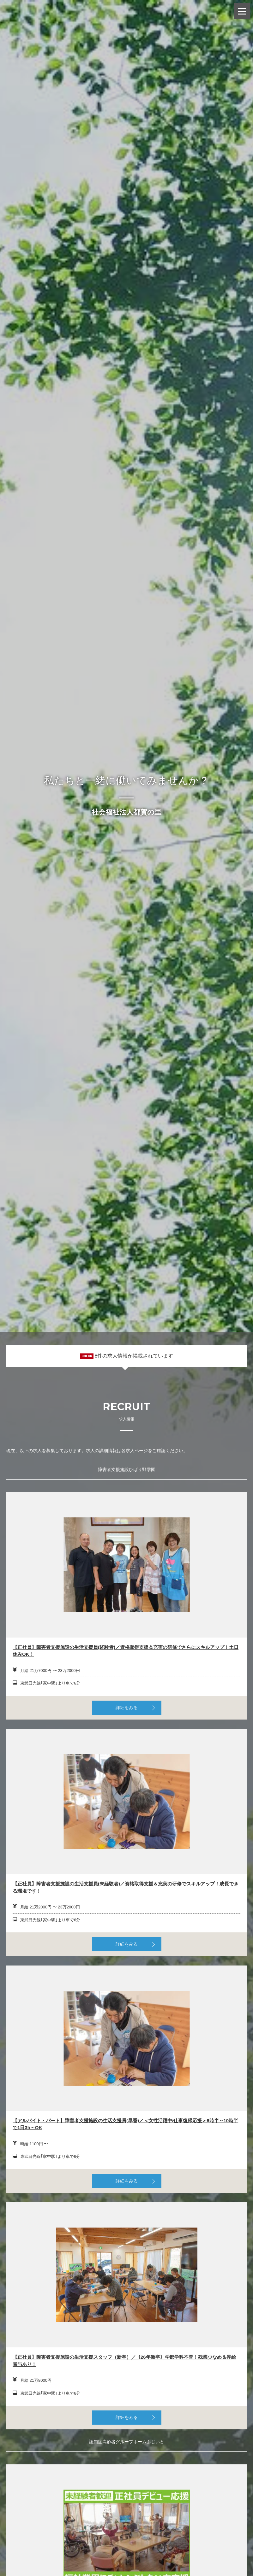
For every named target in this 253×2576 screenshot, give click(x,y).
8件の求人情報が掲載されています (133, 1355)
